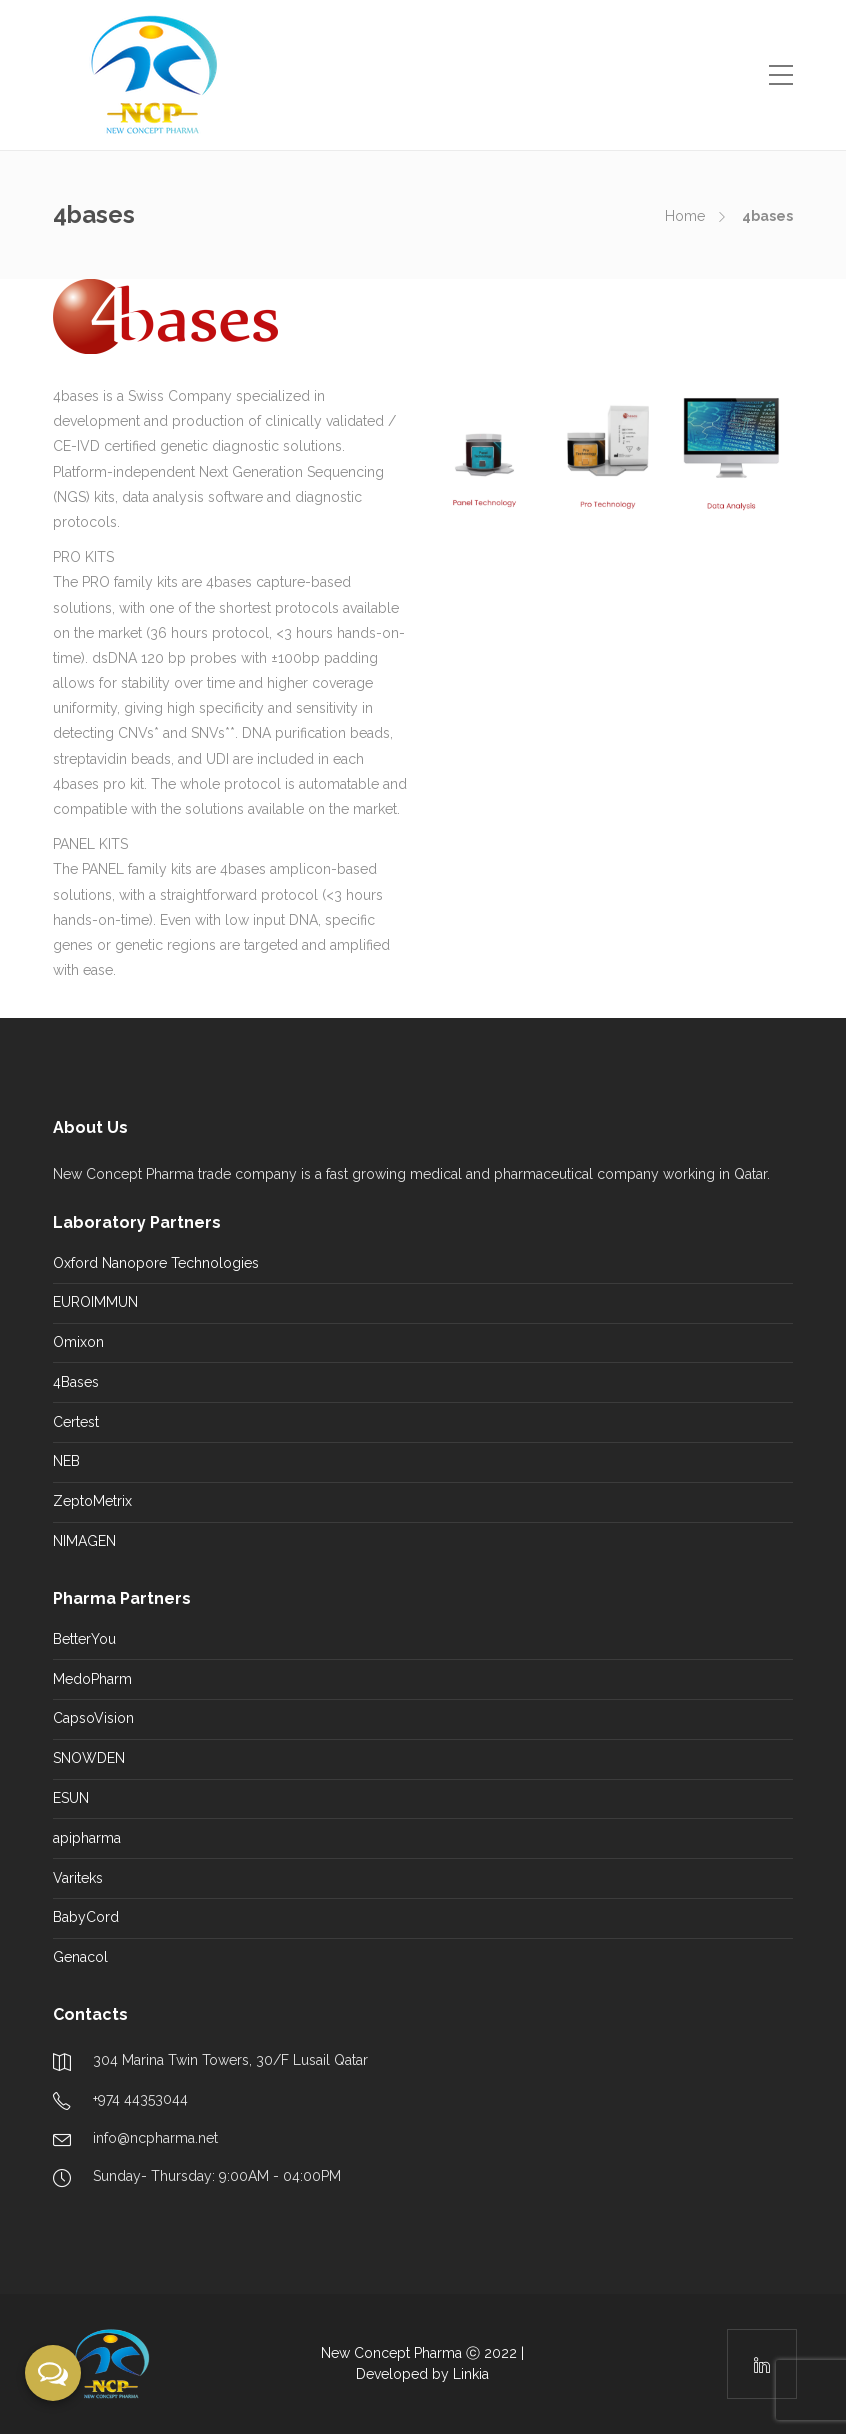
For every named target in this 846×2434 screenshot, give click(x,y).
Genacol (80, 1957)
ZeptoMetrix (92, 1501)
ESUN (71, 1798)
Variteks (78, 1878)
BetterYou (84, 1639)
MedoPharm (92, 1679)
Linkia (471, 2374)
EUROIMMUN (95, 1302)
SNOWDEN (89, 1758)
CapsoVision (93, 1718)
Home (685, 216)
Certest (76, 1422)
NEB (66, 1461)
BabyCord (86, 1917)
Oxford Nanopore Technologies (156, 1263)
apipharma (87, 1838)
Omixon (78, 1342)
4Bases (76, 1382)
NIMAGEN (84, 1541)
